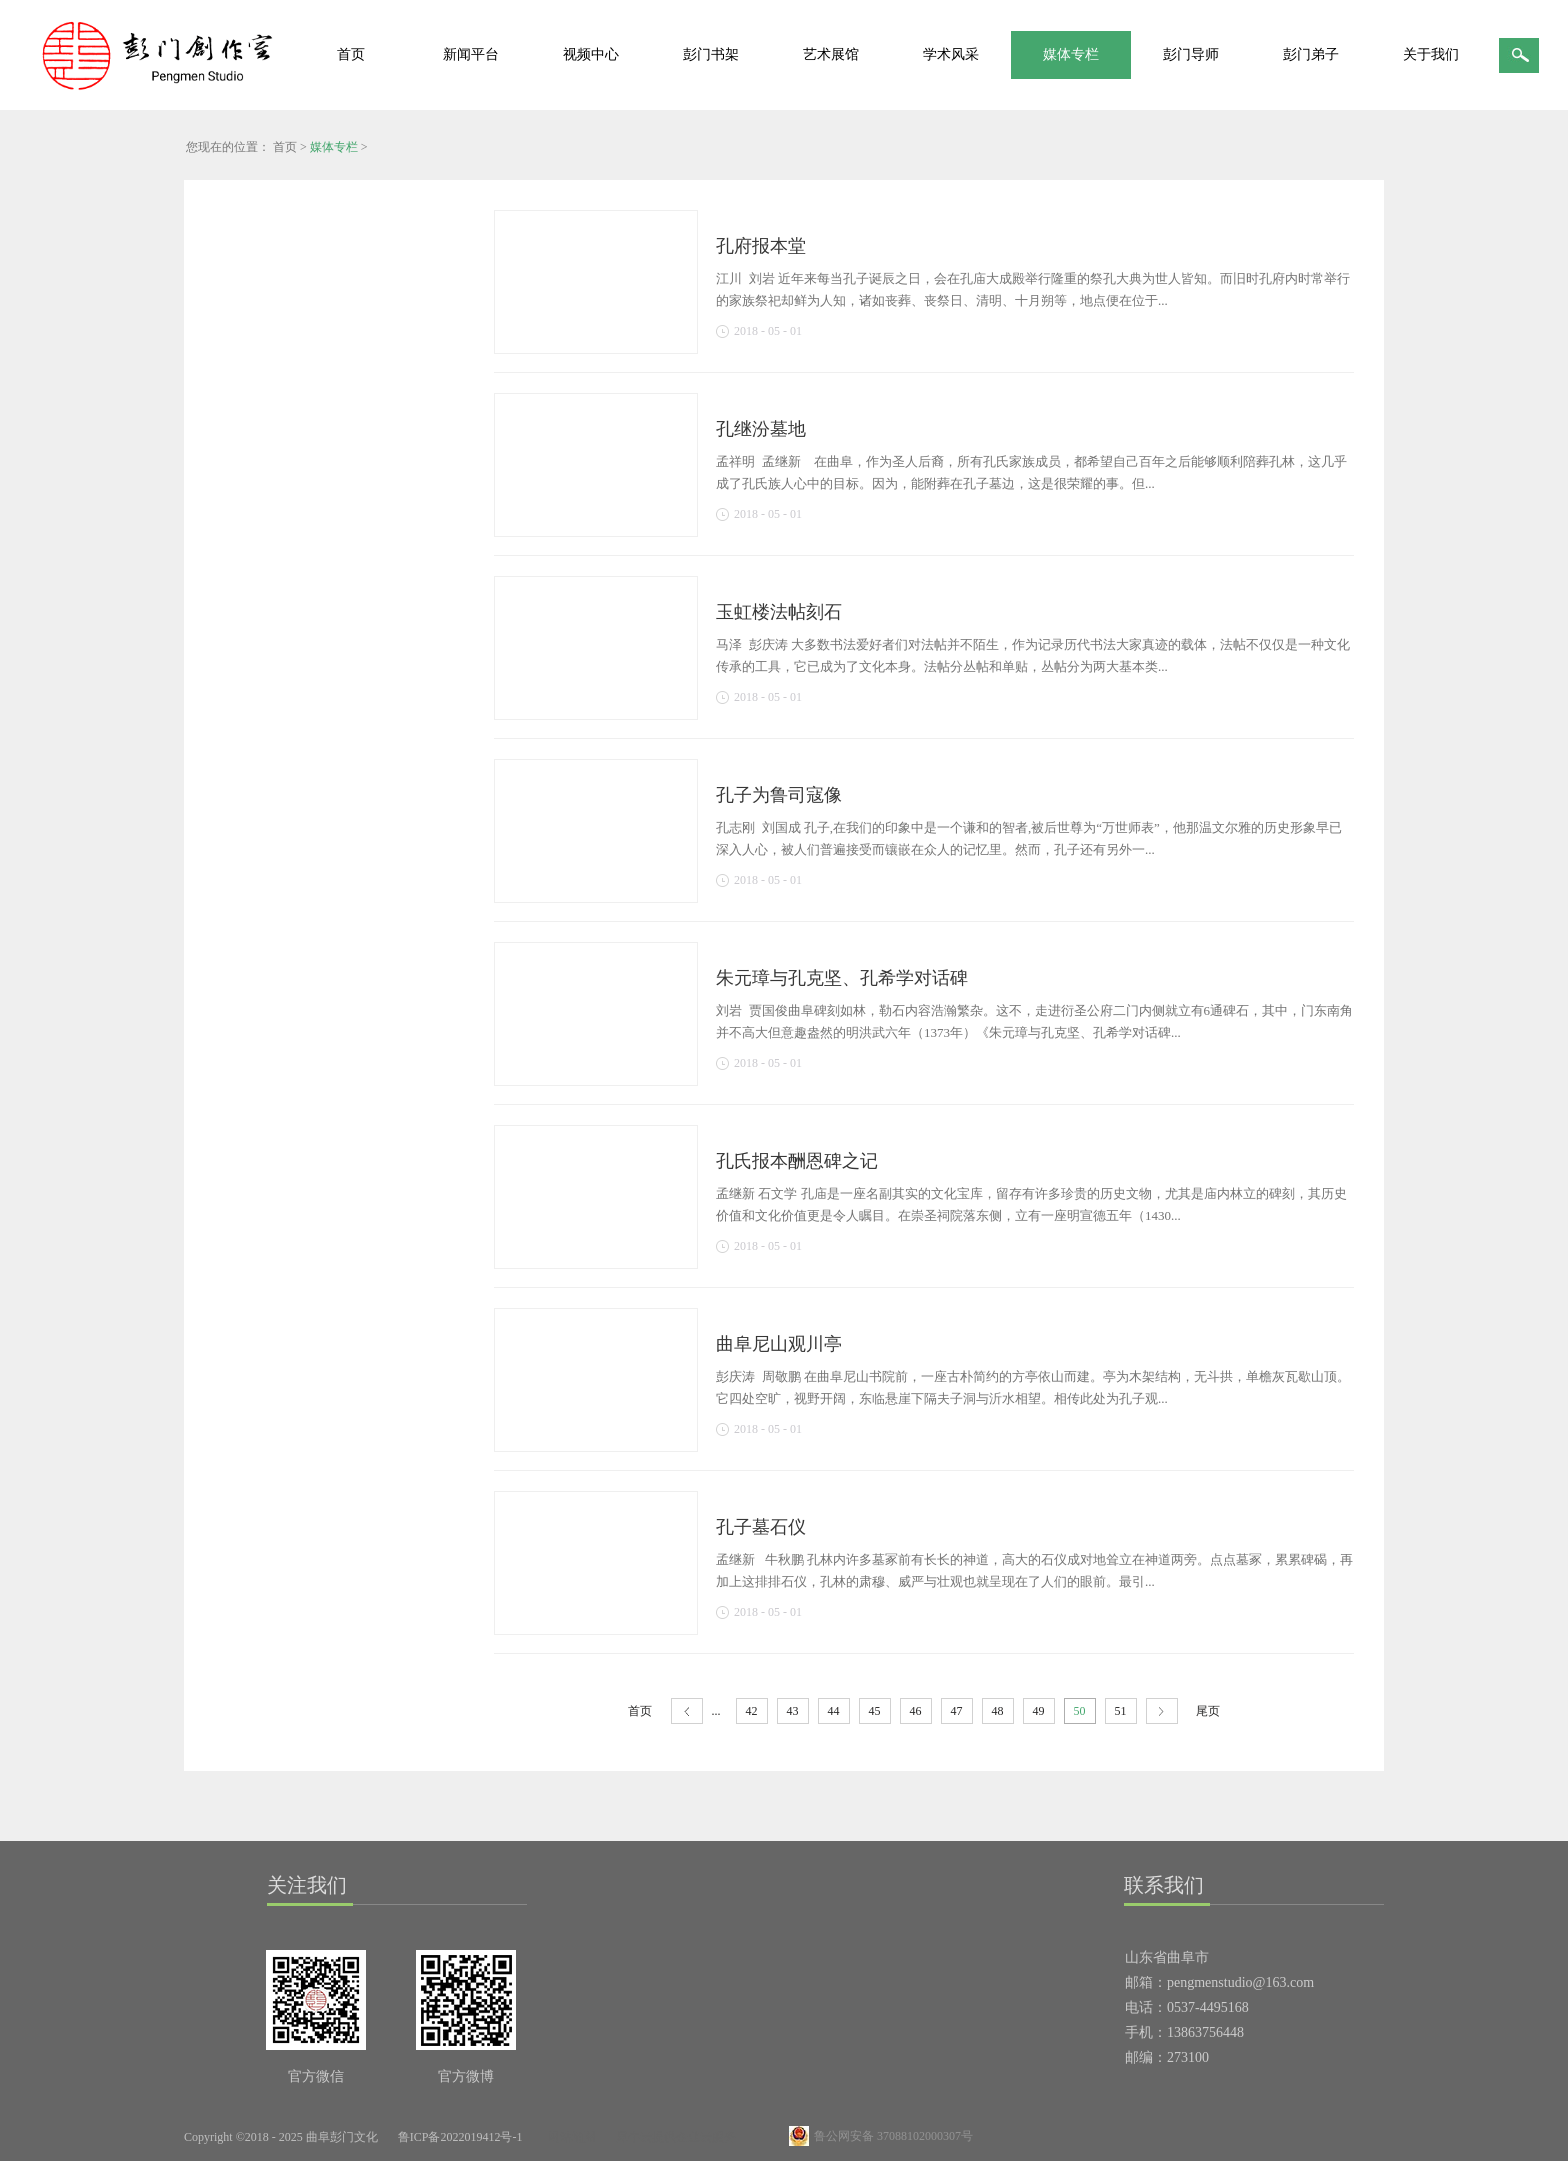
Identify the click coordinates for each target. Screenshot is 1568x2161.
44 (834, 1711)
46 (916, 1711)
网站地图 (569, 2137)
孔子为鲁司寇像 (779, 795)
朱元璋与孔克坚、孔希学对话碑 (842, 978)
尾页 (1208, 1711)
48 (998, 1711)
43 (793, 1711)
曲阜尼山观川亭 (779, 1344)
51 (1121, 1711)
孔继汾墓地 (761, 429)
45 (875, 1711)
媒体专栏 (334, 147)
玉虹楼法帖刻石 (779, 612)
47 (957, 1711)
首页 (351, 54)
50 (1080, 1711)
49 (1039, 1711)
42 (752, 1711)
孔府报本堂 (761, 246)
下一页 (1162, 1711)
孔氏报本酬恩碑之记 (797, 1161)
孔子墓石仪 (761, 1527)
